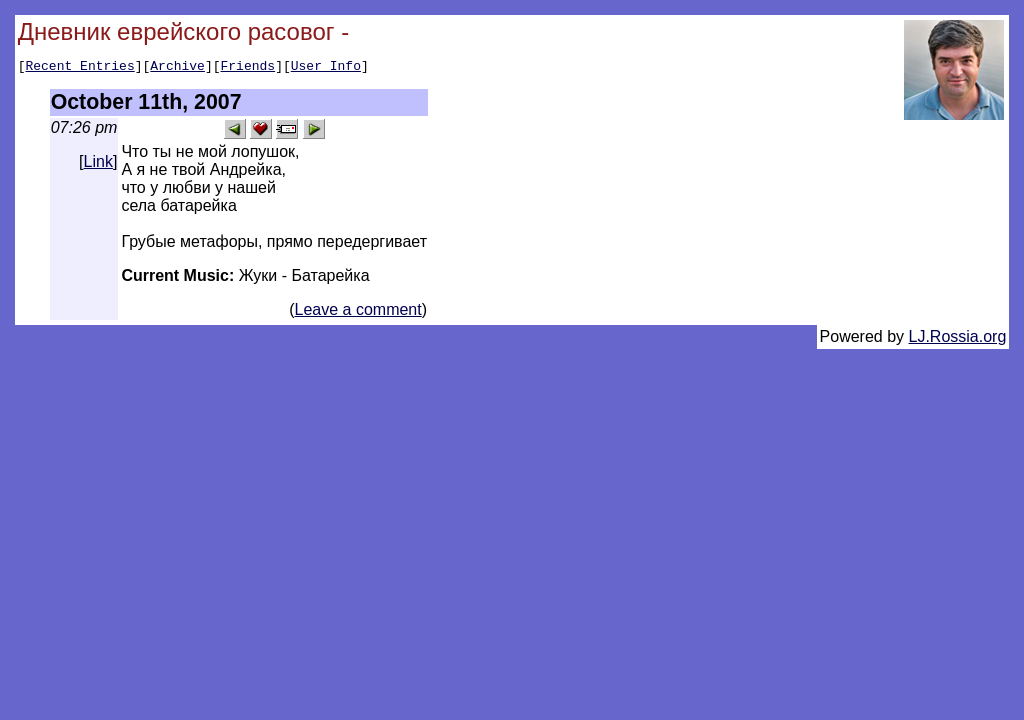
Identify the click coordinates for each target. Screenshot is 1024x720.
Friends (248, 68)
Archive (177, 68)
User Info (326, 68)
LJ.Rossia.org (958, 339)
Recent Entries (79, 68)
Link (98, 164)
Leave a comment (358, 312)
